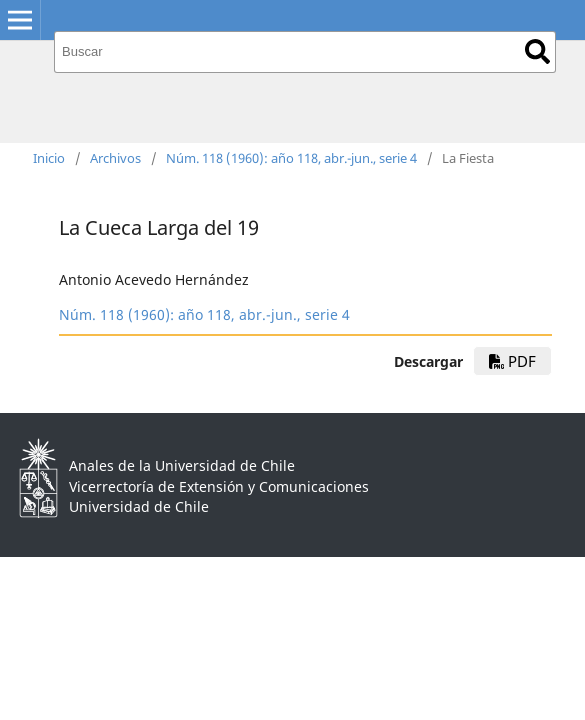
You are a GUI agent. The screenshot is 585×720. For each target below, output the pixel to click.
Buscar (537, 51)
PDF (512, 361)
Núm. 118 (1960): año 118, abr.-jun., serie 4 (291, 158)
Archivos (115, 158)
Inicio (49, 158)
